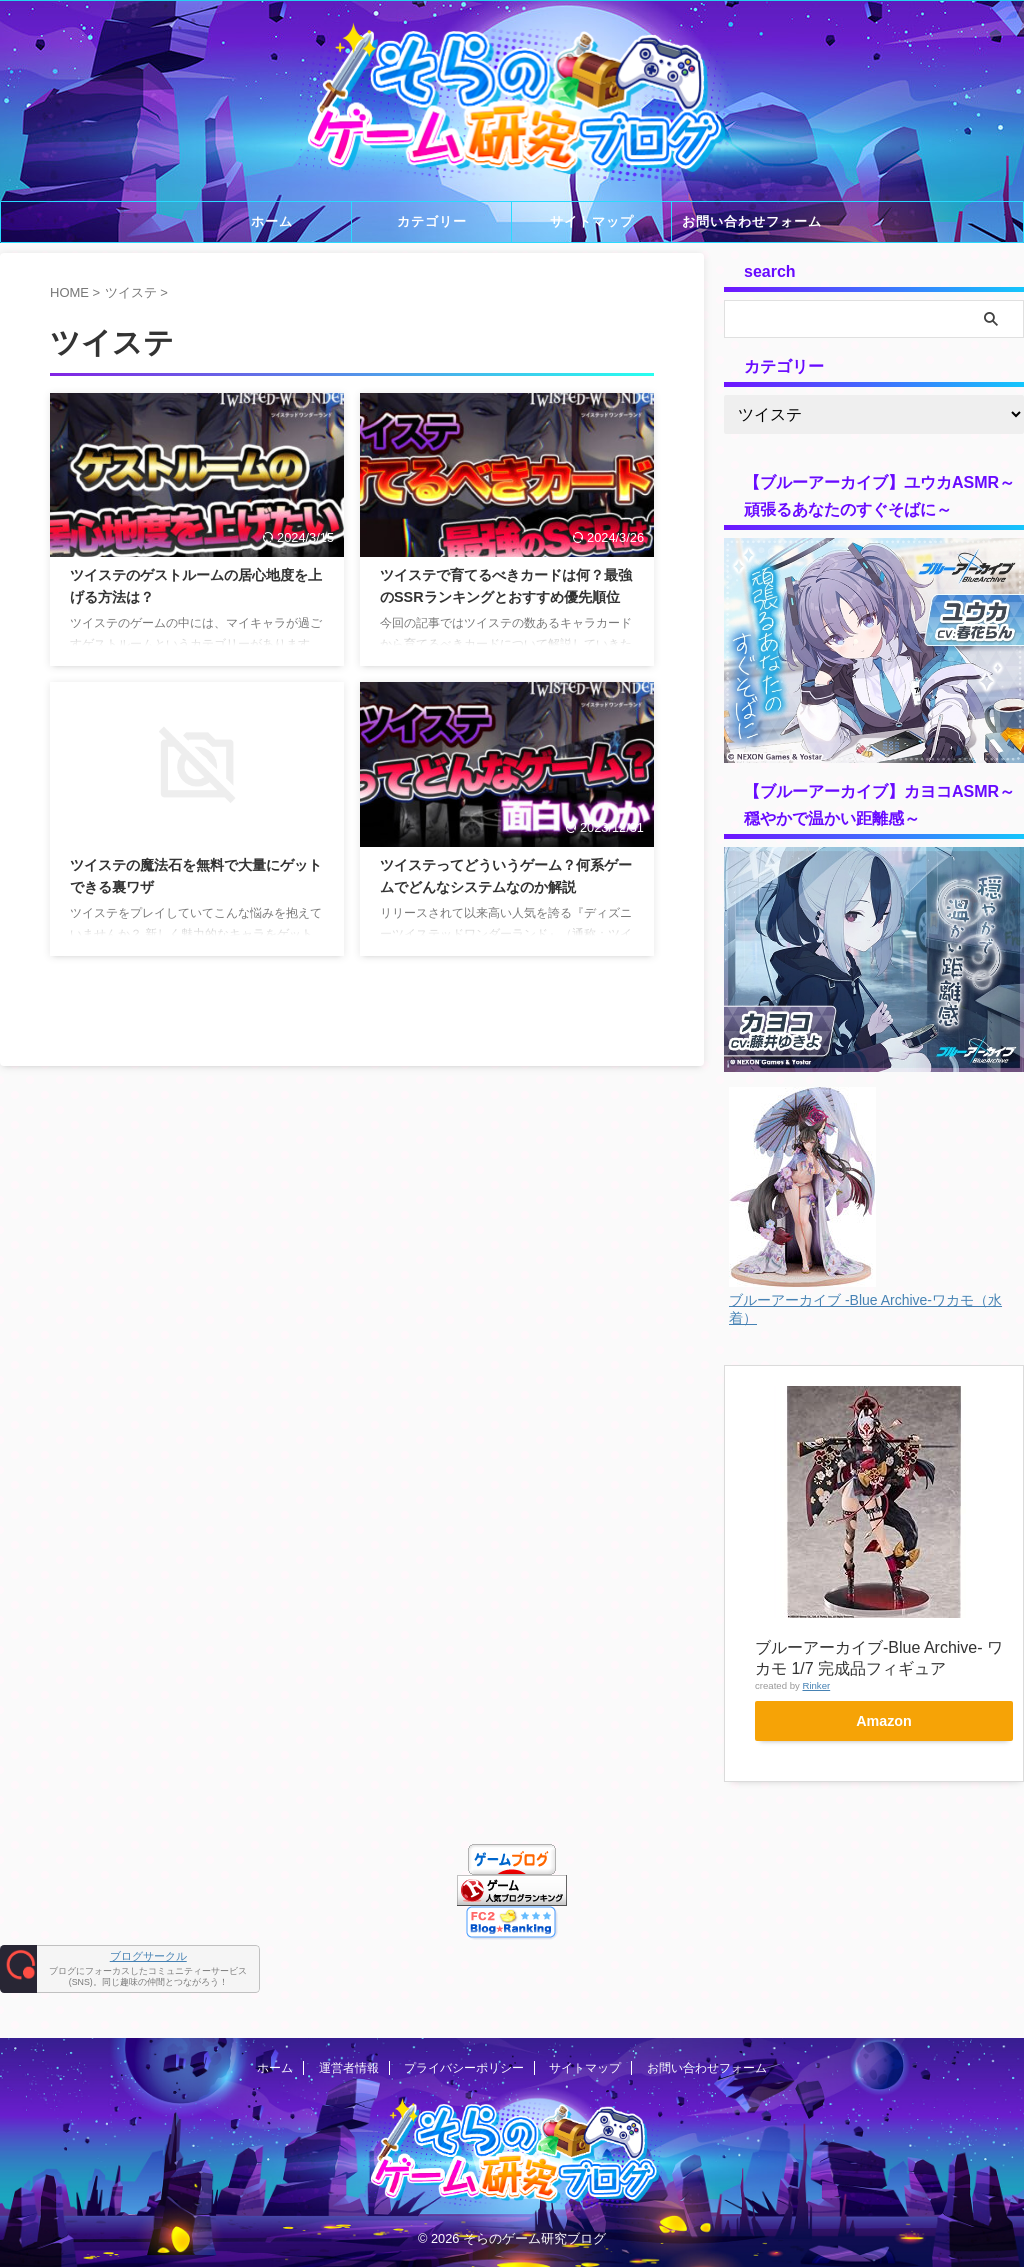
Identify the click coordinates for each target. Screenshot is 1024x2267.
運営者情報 (349, 2039)
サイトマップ (592, 221)
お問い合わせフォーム (752, 221)
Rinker (816, 1685)
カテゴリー (432, 221)
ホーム (272, 221)
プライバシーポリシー (464, 2039)
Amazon (884, 1721)
